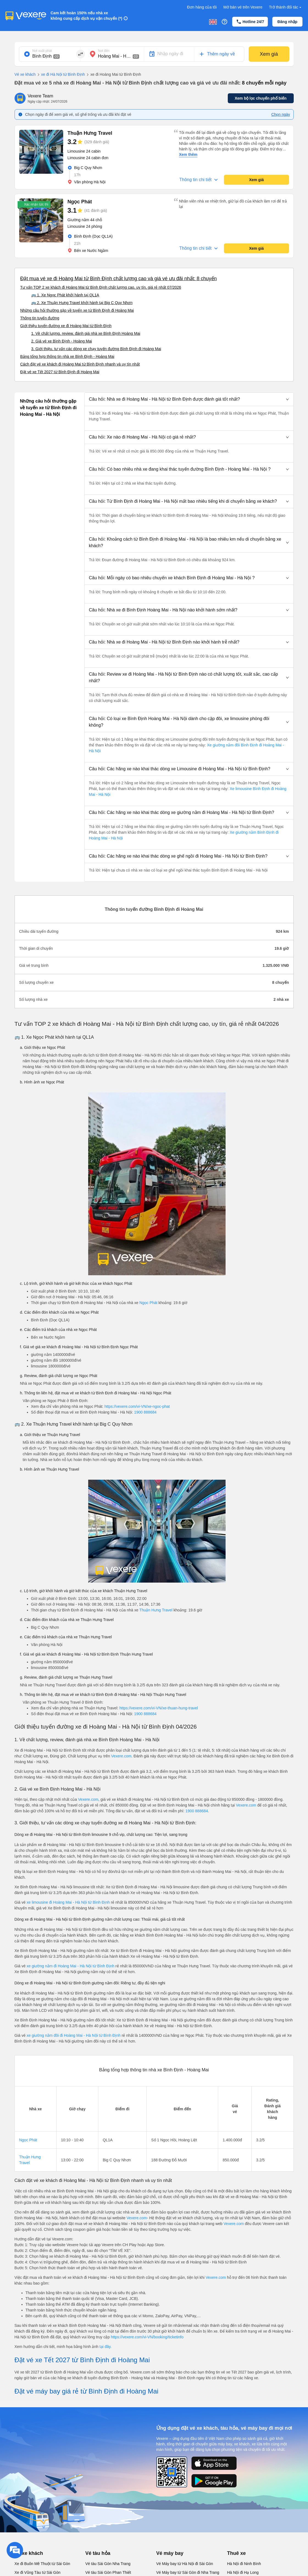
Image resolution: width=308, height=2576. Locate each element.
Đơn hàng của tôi (202, 7)
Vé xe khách (25, 74)
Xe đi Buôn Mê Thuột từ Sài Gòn (42, 2563)
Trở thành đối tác (286, 7)
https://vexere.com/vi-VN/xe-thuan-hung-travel (159, 1708)
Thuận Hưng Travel (156, 1610)
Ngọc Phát (148, 1302)
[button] (189, 399)
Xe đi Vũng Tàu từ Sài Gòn (38, 2572)
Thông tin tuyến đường (39, 318)
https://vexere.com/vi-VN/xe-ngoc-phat (137, 1406)
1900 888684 (145, 1412)
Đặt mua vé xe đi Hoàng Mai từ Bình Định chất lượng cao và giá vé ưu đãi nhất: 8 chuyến (118, 278)
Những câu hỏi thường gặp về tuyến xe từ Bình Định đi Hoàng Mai (77, 310)
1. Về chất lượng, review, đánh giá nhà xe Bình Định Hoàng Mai (85, 333)
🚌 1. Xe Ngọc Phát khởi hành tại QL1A (65, 295)
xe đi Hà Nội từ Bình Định (60, 74)
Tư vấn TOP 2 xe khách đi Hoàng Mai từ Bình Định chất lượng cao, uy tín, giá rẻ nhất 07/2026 (100, 287)
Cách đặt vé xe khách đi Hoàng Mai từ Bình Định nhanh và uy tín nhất (80, 364)
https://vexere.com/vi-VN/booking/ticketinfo (147, 2337)
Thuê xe (236, 2553)
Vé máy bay (170, 2553)
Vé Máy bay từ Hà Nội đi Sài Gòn (184, 2563)
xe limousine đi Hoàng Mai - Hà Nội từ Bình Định (68, 1902)
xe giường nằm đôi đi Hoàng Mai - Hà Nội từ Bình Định (74, 2035)
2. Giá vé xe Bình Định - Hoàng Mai (61, 341)
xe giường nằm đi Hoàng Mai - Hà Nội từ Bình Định (71, 1966)
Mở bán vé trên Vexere (242, 7)
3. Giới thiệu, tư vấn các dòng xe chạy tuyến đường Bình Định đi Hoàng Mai (96, 349)
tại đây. (105, 2346)
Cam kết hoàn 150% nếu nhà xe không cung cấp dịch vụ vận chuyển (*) (86, 16)
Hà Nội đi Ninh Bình (244, 2563)
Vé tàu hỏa (97, 2553)
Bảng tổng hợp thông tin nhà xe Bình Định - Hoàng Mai (67, 356)
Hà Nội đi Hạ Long (243, 2572)
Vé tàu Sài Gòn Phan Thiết (108, 2572)
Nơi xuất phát (42, 51)
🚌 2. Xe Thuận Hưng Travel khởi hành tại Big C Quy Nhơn (82, 302)
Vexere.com (121, 1756)
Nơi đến (104, 51)
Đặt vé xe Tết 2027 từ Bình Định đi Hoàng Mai (59, 372)
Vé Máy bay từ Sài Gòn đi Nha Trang (187, 2572)
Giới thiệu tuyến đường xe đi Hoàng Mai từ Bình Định (66, 326)
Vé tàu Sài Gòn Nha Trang (108, 2563)
